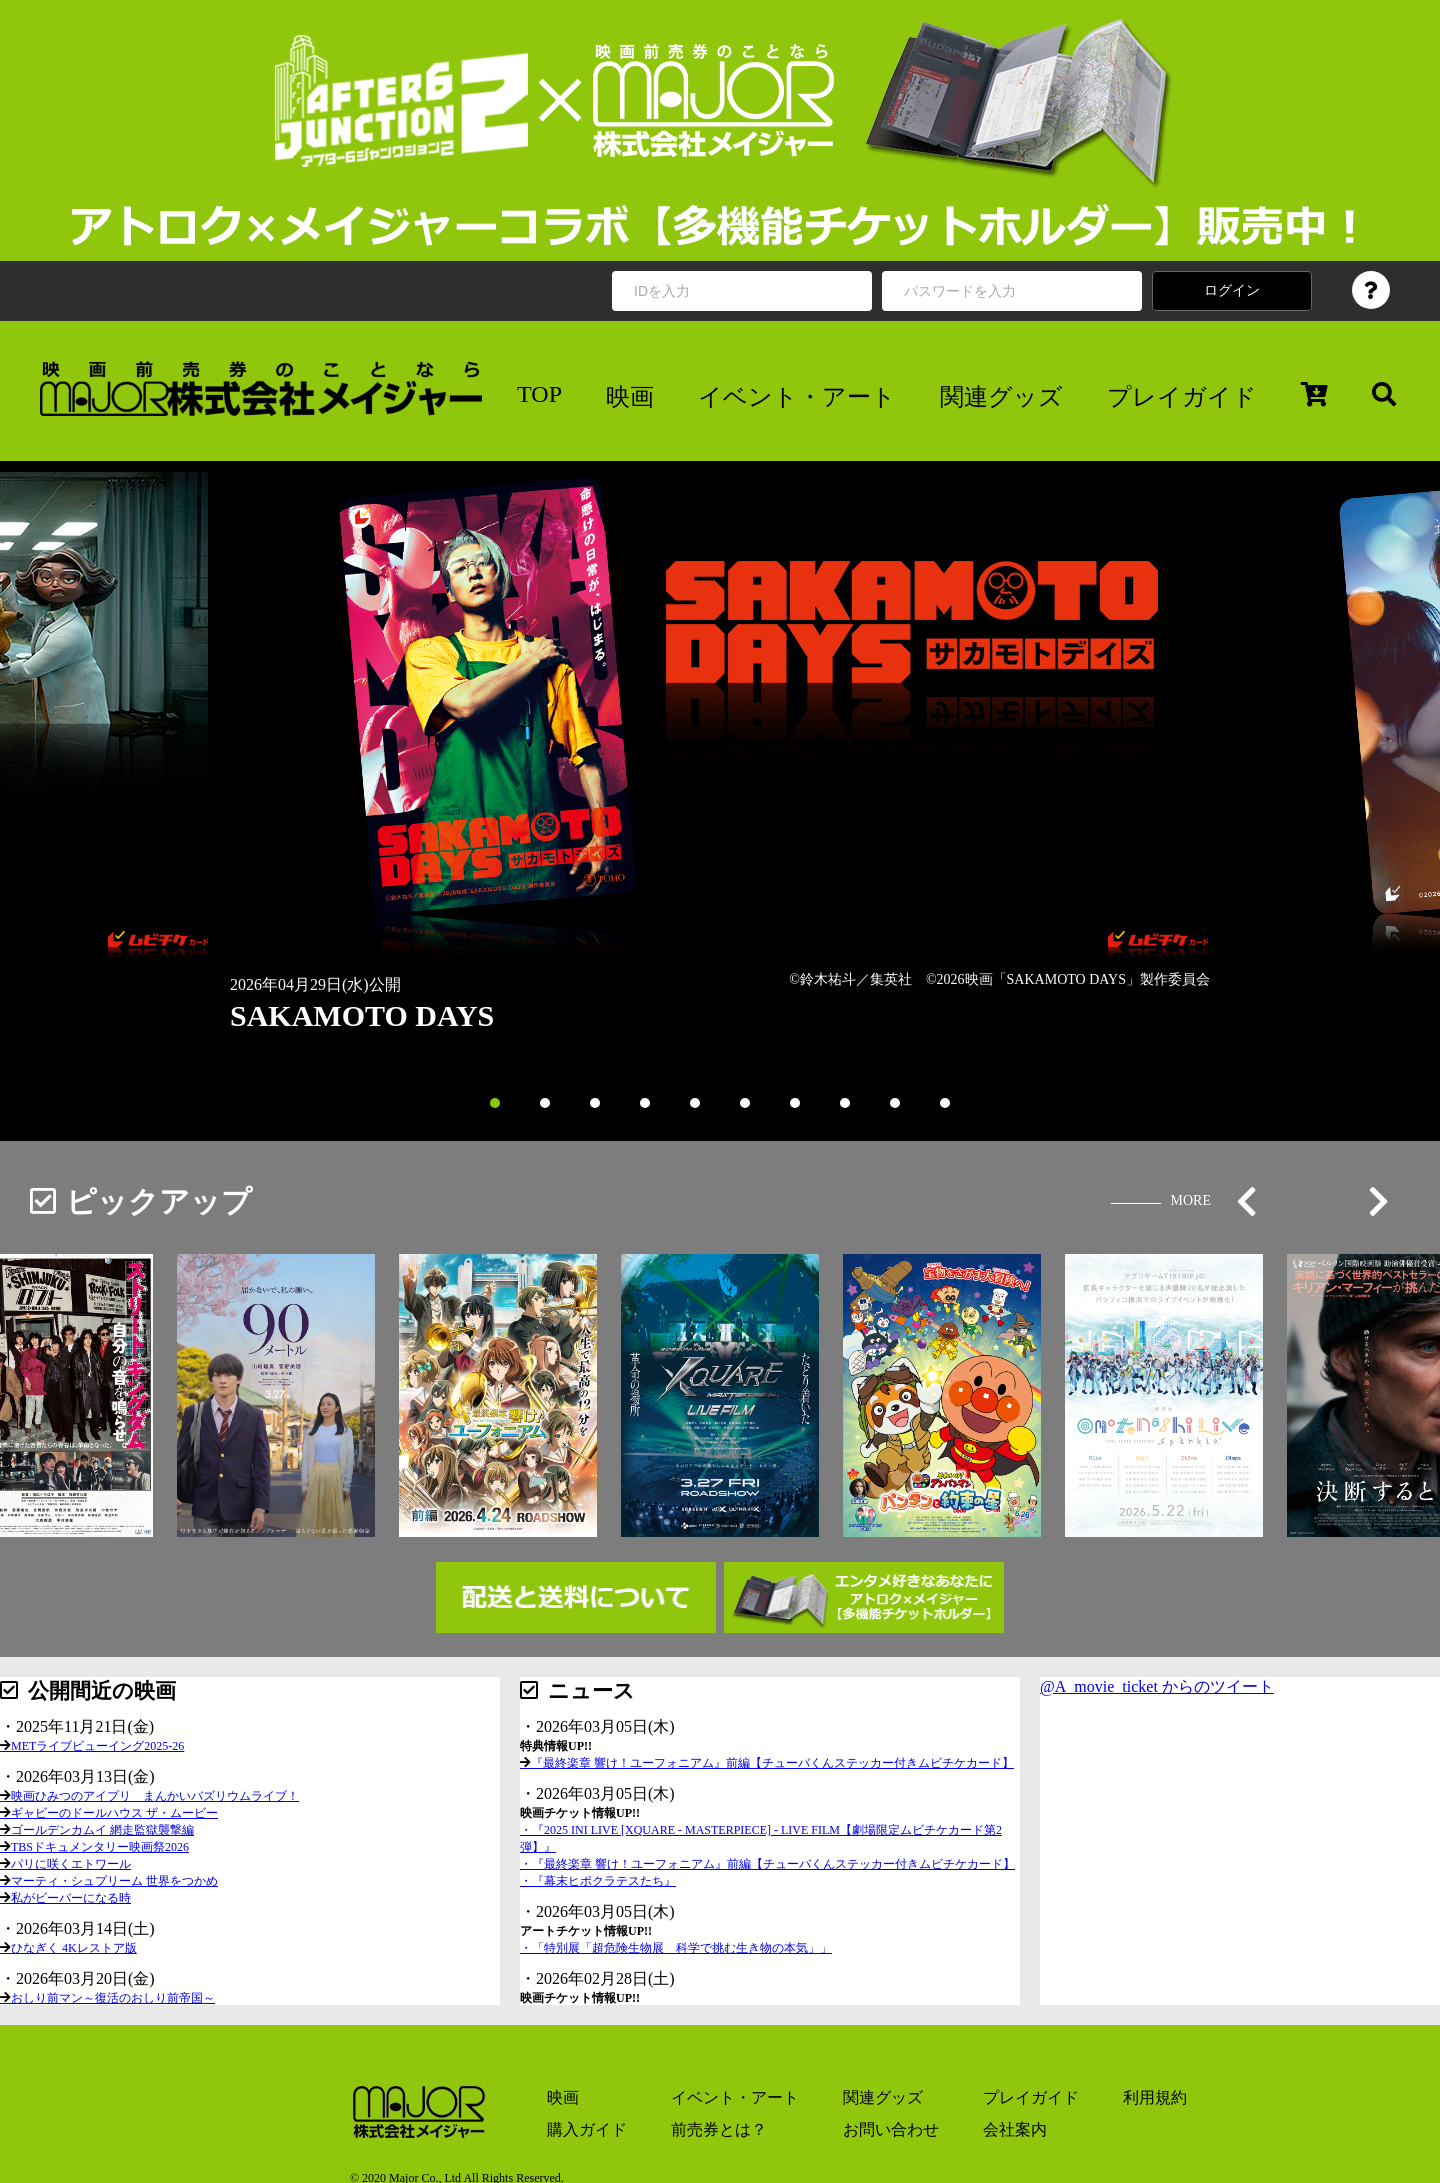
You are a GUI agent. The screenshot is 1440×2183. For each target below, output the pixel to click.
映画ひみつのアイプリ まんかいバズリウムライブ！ (155, 1796)
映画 (630, 397)
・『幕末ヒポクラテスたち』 (598, 1881)
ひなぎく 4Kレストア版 (74, 1948)
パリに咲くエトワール (71, 1864)
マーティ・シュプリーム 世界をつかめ (114, 1881)
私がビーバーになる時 (71, 1898)
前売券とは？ (719, 2129)
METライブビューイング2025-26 (97, 1746)
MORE (1191, 1200)
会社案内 (1015, 2129)
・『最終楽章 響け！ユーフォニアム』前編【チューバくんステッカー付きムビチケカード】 (767, 1864)
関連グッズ (1001, 397)
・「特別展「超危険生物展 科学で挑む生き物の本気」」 (676, 1948)
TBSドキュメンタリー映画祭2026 (100, 1847)
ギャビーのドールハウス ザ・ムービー (114, 1813)
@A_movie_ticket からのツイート (1157, 1686)
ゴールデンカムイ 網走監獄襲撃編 (102, 1830)
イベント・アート (797, 397)
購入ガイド (587, 2129)
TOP (539, 394)
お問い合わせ (891, 2129)
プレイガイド (1182, 397)
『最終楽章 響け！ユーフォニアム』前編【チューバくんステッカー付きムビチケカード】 (772, 1763)
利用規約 (1155, 2097)
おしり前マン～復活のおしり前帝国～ (113, 1998)
